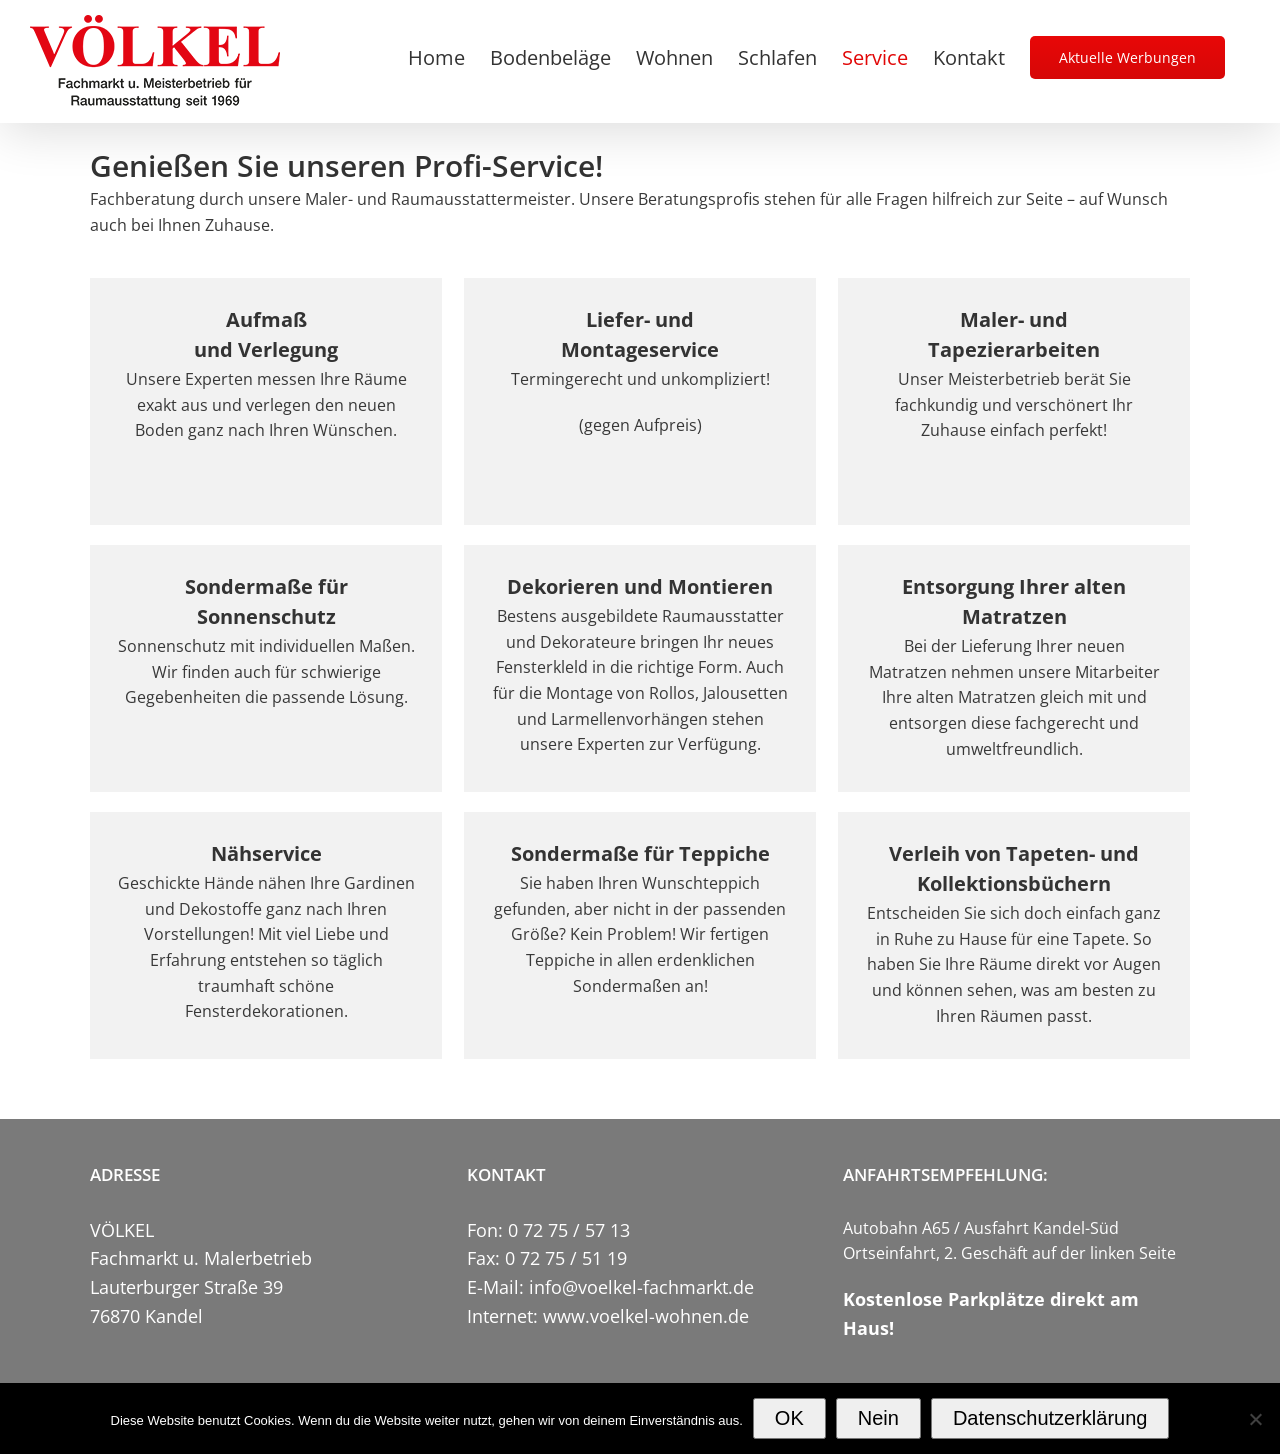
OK (789, 1418)
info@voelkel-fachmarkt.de (641, 1287)
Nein (878, 1418)
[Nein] (1255, 1419)
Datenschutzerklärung (1050, 1418)
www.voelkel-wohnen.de (646, 1316)
